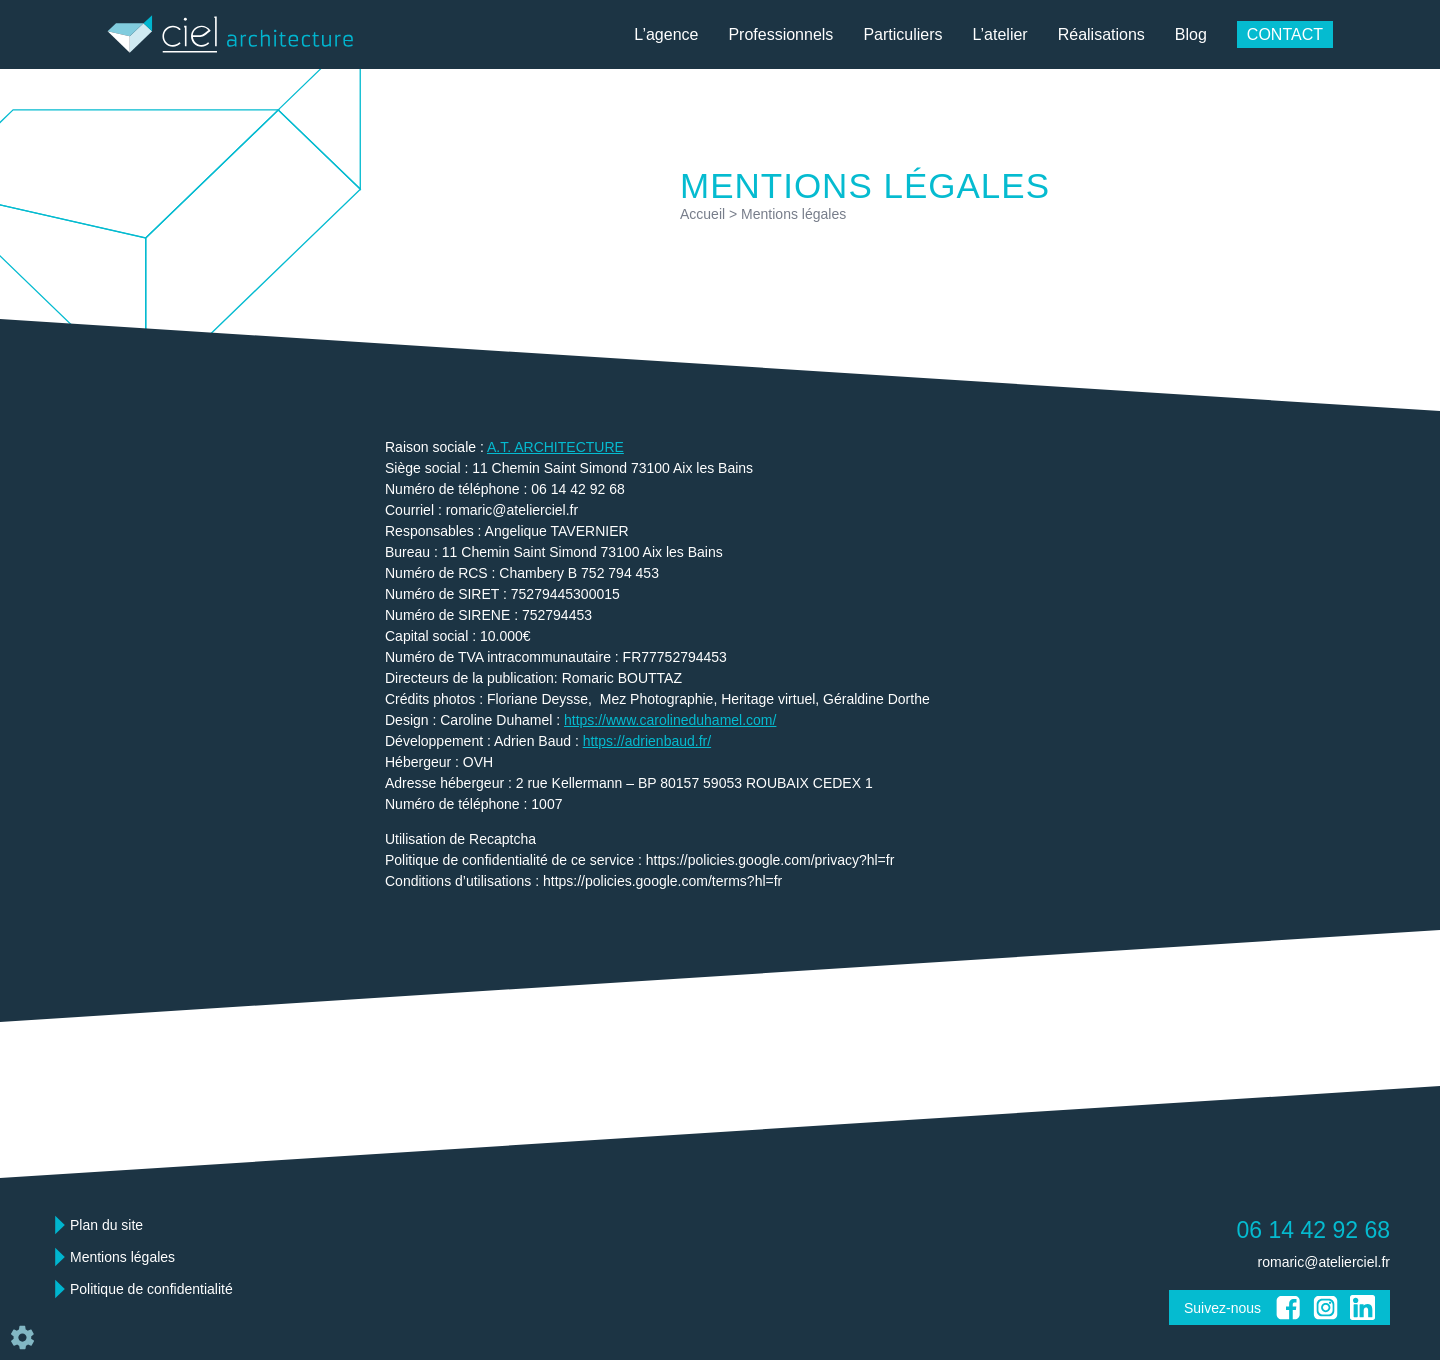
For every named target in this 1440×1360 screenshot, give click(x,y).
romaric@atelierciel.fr (1324, 1262)
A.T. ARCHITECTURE (555, 447)
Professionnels (780, 34)
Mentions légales (122, 1257)
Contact (1285, 34)
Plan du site (106, 1225)
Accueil (702, 214)
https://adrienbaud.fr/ (647, 741)
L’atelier (1000, 34)
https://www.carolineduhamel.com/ (670, 720)
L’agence (666, 34)
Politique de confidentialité (151, 1289)
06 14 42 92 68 (1313, 1230)
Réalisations (1101, 34)
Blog (1191, 34)
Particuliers (902, 34)
